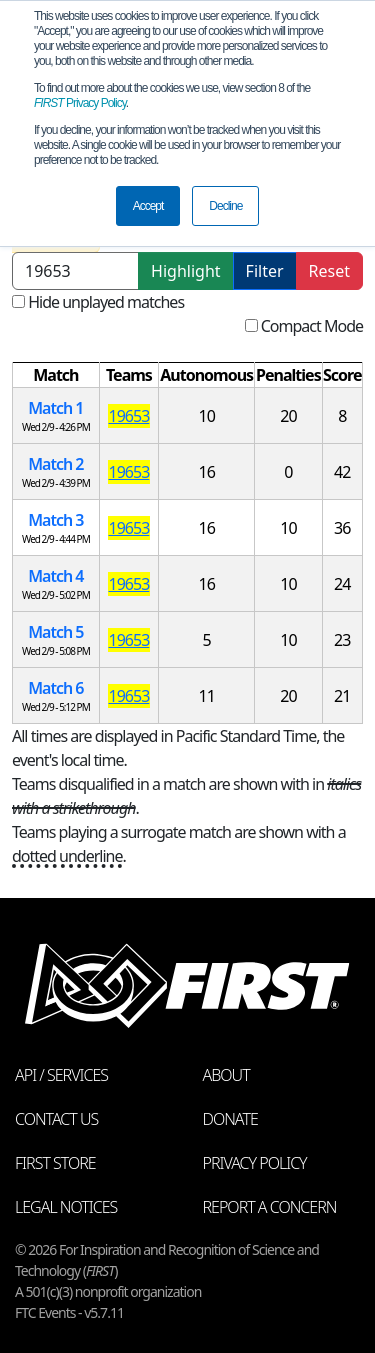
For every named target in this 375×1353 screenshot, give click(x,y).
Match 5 (55, 632)
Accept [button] (148, 206)
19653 (129, 416)
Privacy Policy (80, 103)
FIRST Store (55, 1163)
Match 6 (55, 688)
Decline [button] (225, 206)
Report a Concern (270, 1207)
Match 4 (55, 576)
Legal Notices (66, 1207)
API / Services (61, 1075)
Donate (230, 1119)
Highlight (185, 271)
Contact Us (56, 1119)
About (226, 1075)
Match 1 (55, 408)
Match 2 (55, 464)
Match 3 (55, 520)
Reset (329, 271)
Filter (265, 271)
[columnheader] (56, 375)
